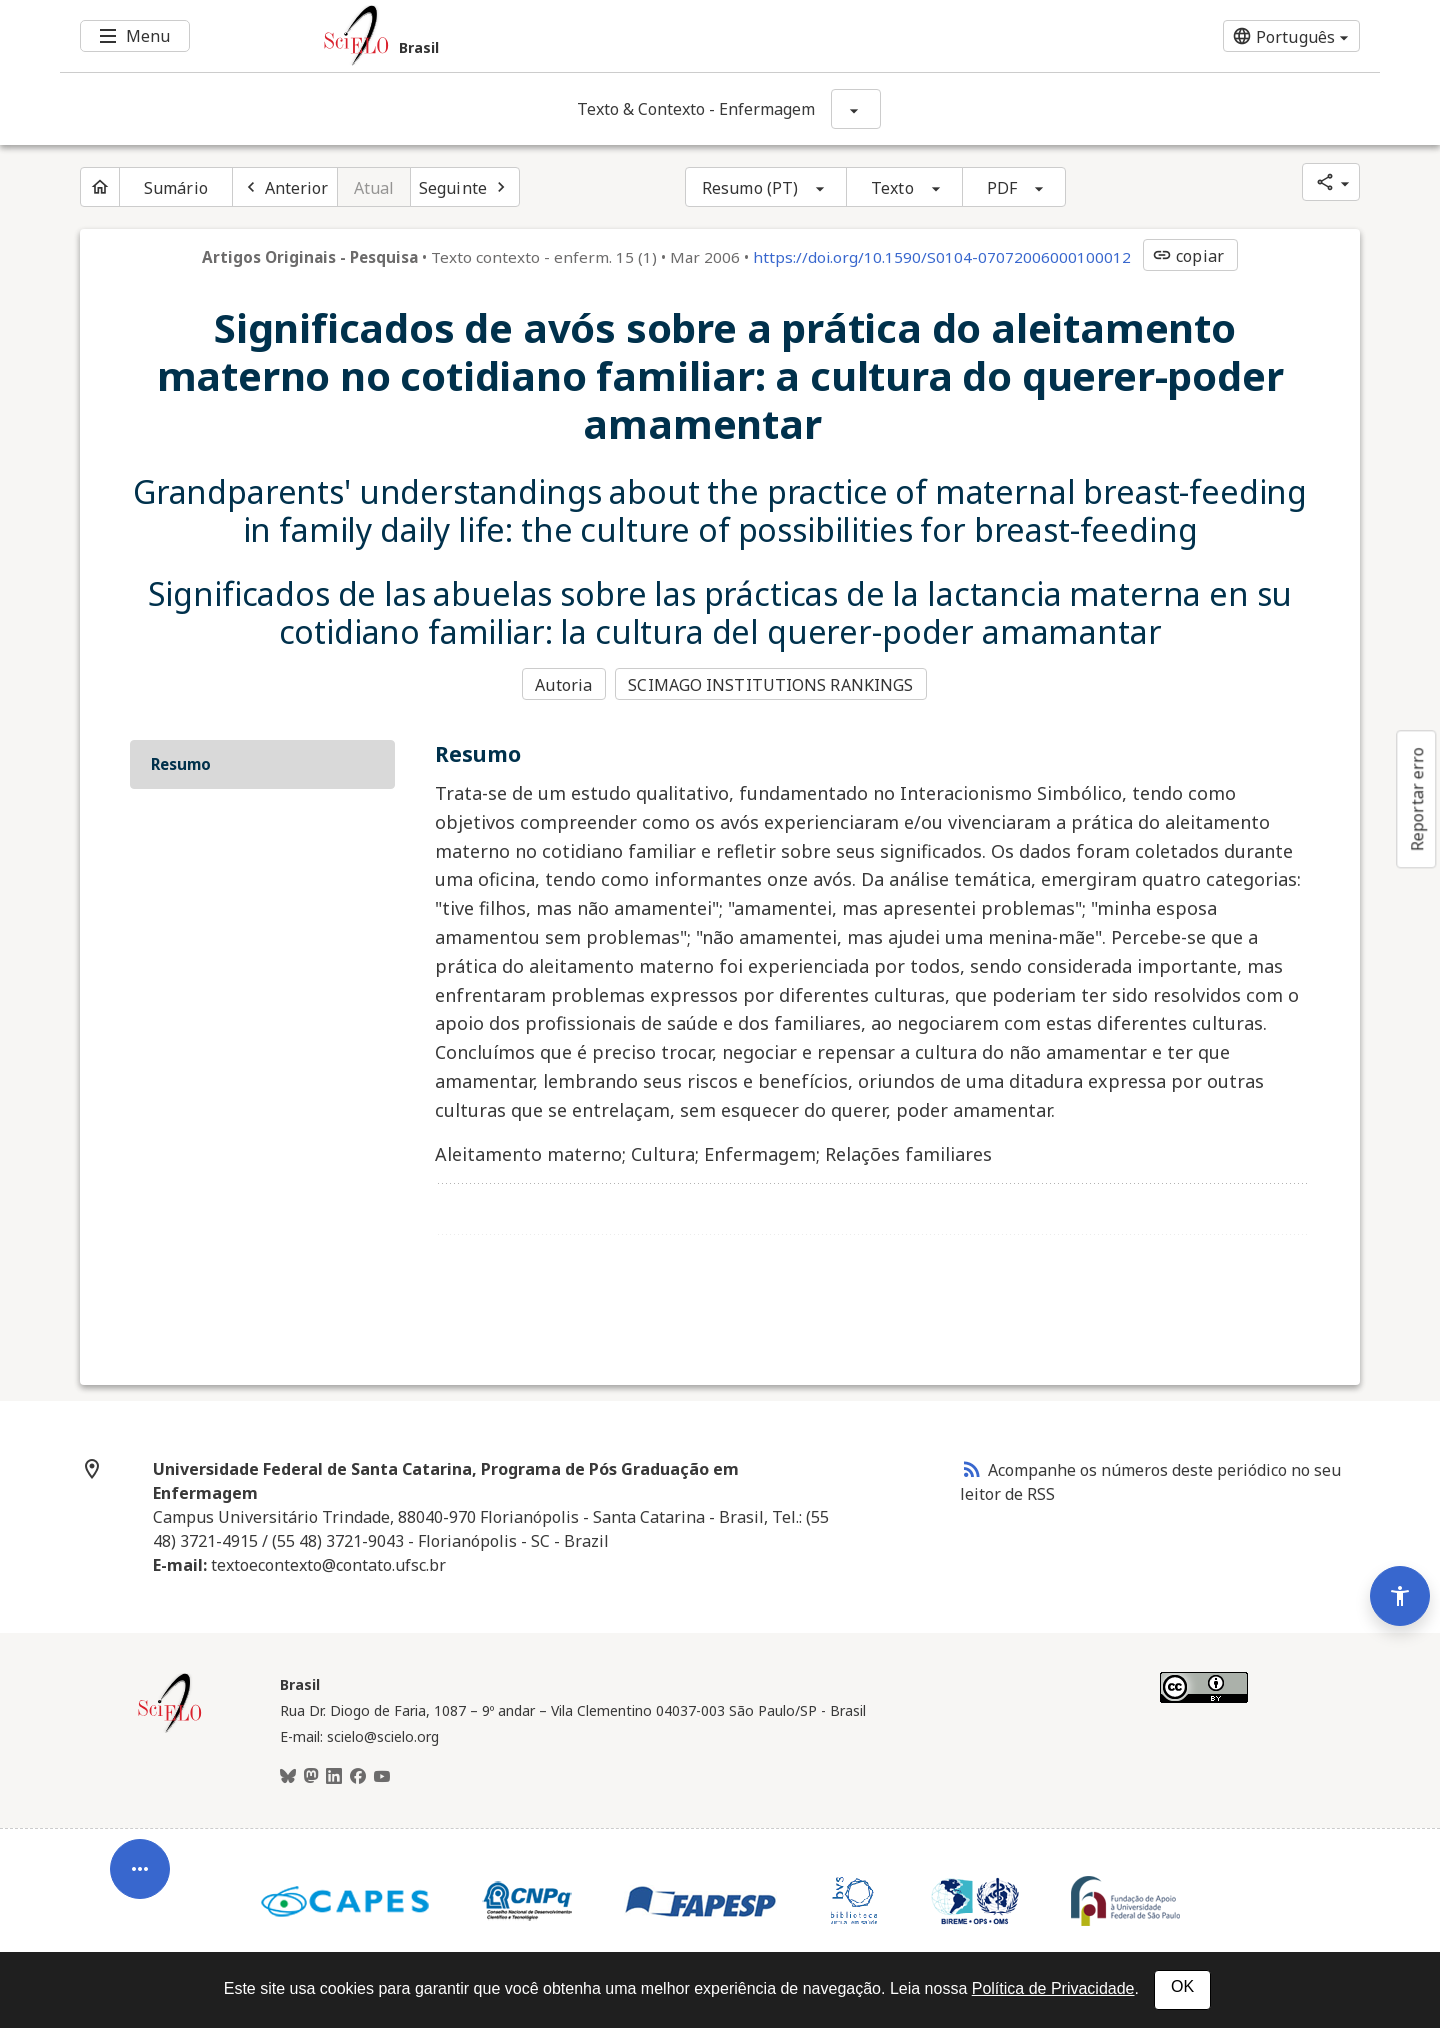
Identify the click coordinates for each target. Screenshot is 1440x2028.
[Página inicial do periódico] (100, 187)
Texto (892, 188)
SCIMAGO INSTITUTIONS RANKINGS (772, 684)
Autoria (563, 684)
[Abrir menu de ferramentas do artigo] (140, 1861)
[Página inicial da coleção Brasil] (170, 1729)
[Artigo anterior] (285, 187)
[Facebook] (358, 1776)
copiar (1188, 256)
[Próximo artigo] (465, 187)
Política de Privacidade (1053, 1988)
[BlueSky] (288, 1776)
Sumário (176, 188)
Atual (374, 188)
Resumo (181, 762)
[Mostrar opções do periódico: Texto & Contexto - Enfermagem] (856, 109)
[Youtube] (382, 1776)
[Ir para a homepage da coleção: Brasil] (610, 36)
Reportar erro (1417, 799)
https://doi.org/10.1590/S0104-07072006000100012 (942, 257)
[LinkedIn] (334, 1776)
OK (1182, 1986)
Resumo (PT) (750, 188)
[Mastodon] (311, 1776)
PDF (1002, 188)
